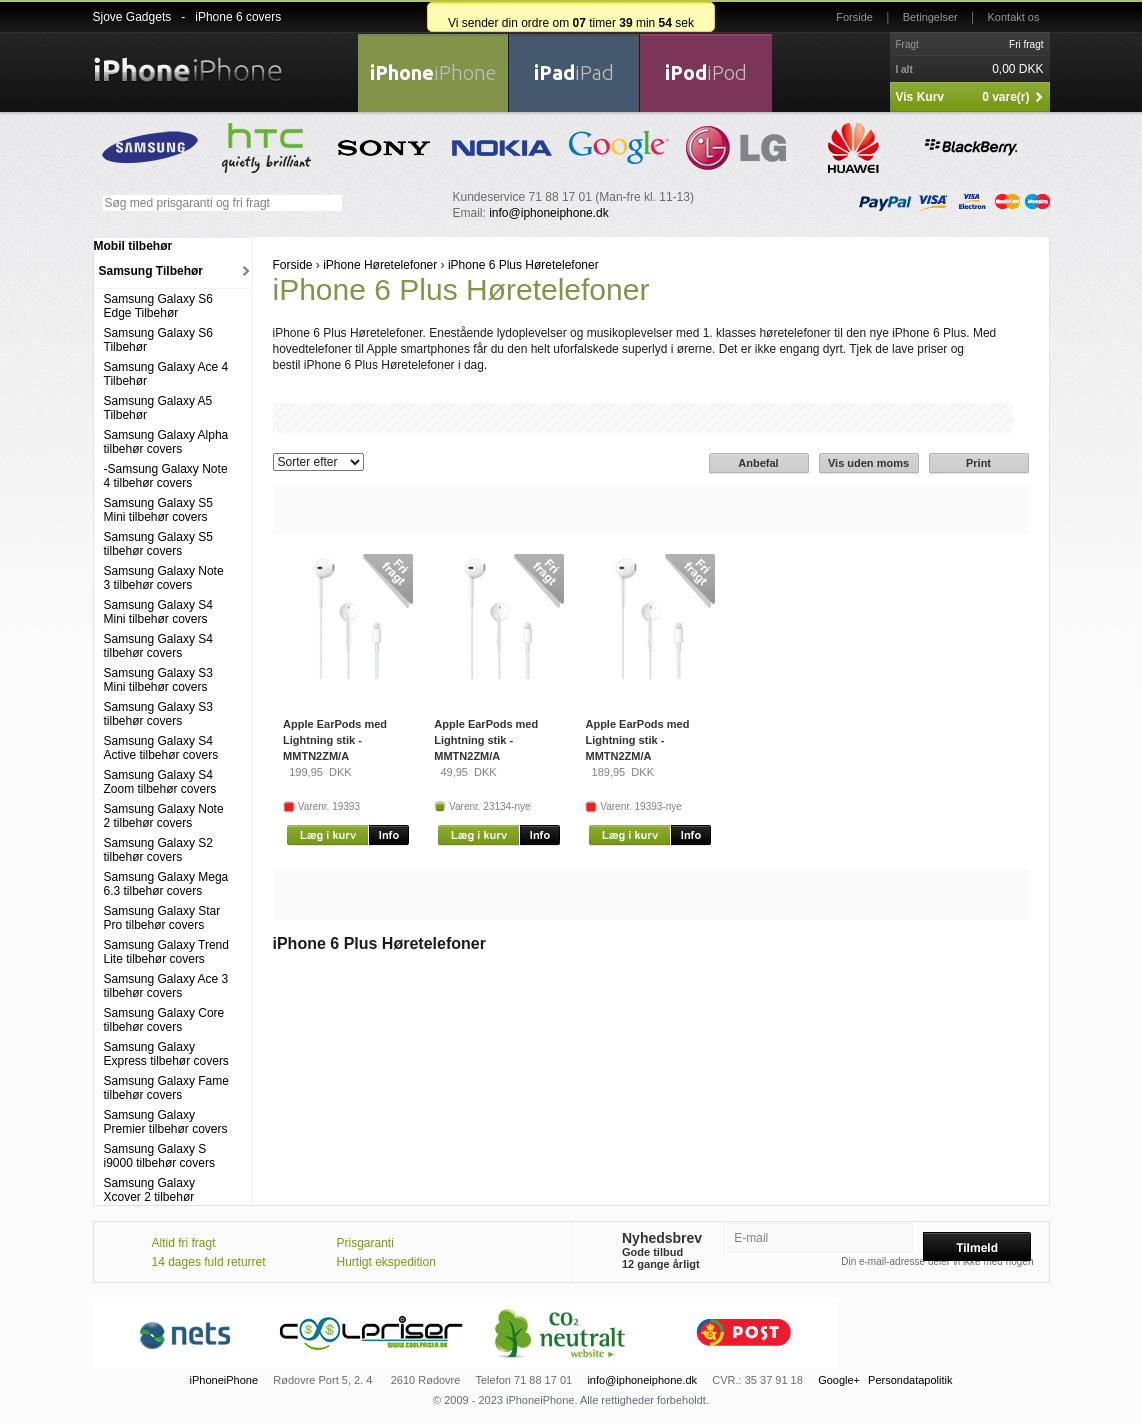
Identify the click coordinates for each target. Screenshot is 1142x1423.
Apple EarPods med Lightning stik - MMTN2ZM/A (335, 740)
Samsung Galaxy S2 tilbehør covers (158, 850)
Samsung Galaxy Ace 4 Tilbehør (166, 374)
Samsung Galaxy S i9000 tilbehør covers (159, 1156)
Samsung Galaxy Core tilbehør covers (164, 1020)
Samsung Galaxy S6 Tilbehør (158, 340)
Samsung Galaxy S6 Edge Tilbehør (158, 306)
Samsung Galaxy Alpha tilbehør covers (166, 442)
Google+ (839, 1380)
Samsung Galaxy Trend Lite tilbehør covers (166, 952)
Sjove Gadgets (132, 17)
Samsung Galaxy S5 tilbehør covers (158, 544)
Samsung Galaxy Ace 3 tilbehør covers (166, 986)
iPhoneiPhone (224, 1380)
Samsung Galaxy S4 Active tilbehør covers (161, 748)
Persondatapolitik (910, 1380)
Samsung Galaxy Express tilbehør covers (166, 1054)
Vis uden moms (868, 463)
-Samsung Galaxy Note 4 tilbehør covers (166, 476)
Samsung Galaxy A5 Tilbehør (158, 408)
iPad (574, 72)
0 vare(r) (1005, 97)
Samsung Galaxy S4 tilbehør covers (158, 646)
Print (978, 463)
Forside (854, 17)
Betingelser (930, 17)
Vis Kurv (920, 97)
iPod (706, 72)
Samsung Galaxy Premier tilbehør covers (166, 1122)
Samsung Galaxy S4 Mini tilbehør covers (158, 612)
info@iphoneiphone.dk (549, 213)
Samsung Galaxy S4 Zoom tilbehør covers (160, 782)
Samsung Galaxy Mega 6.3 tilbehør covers (166, 884)
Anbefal (758, 463)
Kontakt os (1014, 17)
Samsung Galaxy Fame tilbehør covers (166, 1088)
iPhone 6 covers (238, 17)
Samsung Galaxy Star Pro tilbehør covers (162, 918)
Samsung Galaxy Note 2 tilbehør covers (164, 816)
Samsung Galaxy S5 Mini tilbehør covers (158, 510)
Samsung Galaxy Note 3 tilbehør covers (164, 578)
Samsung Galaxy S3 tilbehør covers (158, 714)
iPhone (433, 72)
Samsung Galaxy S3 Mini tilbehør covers (158, 680)
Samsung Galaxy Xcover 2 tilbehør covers (149, 1197)
